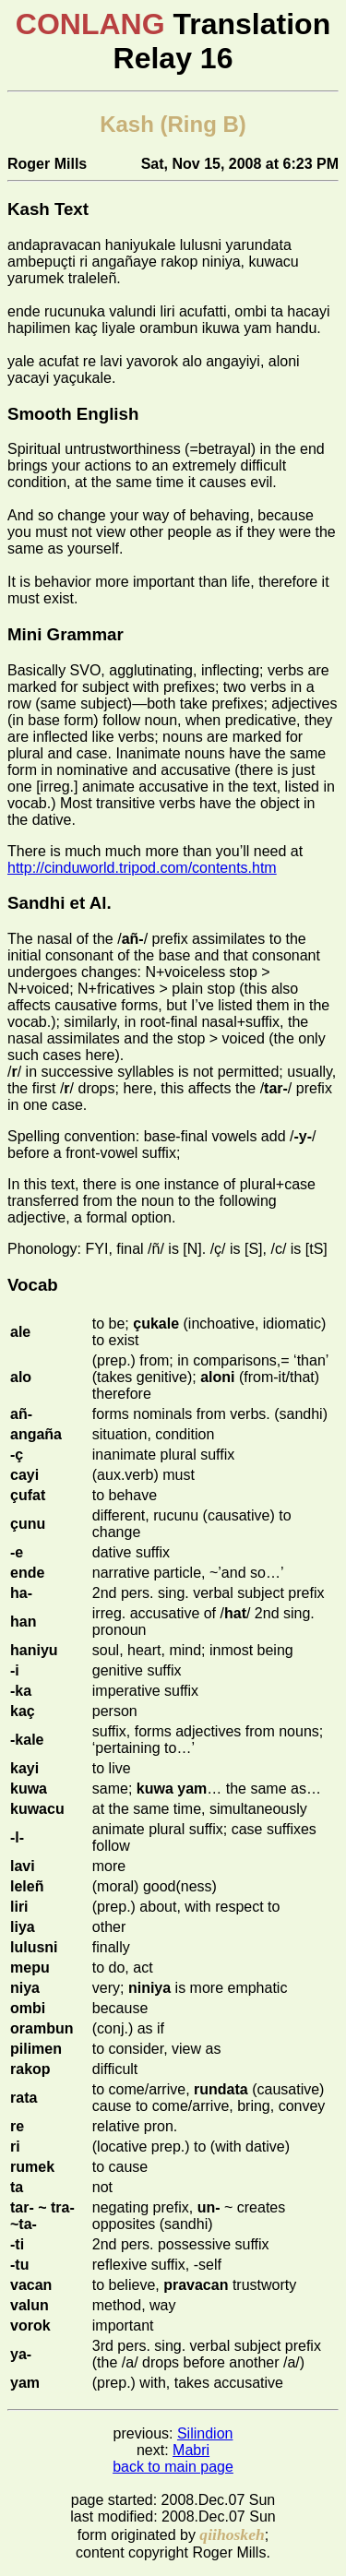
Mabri (191, 2450)
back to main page (173, 2467)
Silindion (205, 2433)
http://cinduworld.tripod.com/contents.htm (142, 868)
